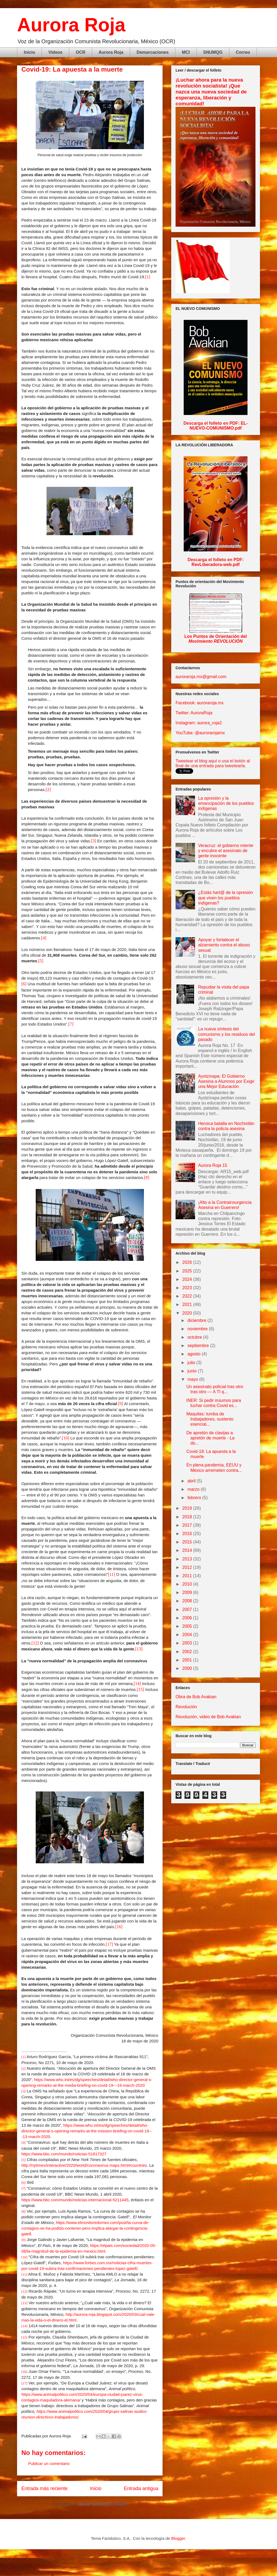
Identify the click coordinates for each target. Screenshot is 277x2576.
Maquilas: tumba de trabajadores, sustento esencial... (209, 1419)
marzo (194, 1489)
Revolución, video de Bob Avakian (208, 1716)
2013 (187, 1559)
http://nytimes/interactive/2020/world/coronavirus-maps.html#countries (84, 2165)
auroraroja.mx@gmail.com (201, 676)
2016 (187, 1533)
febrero (194, 1497)
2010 (187, 1584)
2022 (187, 1296)
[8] (146, 1177)
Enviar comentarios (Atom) (103, 2504)
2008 (187, 1601)
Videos (55, 52)
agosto (194, 1354)
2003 (187, 1643)
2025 (187, 1271)
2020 (187, 1313)
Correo (243, 52)
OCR (80, 52)
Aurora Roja (71, 24)
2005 (187, 1626)
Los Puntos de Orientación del (215, 639)
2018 (187, 1517)
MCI (186, 52)
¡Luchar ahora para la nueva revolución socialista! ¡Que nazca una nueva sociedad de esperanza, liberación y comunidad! (211, 91)
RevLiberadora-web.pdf (216, 564)
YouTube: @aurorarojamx (200, 733)
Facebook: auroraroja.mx (200, 703)
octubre (195, 1337)
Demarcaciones (153, 52)
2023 (187, 1287)
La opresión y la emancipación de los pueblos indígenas (226, 803)
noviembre (198, 1328)
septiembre (198, 1345)
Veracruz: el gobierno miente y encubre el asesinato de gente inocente (225, 850)
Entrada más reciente (44, 2488)
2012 (187, 1567)
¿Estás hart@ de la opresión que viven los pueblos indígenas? (225, 897)
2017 (187, 1525)
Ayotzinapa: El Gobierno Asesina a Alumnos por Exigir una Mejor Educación (226, 1081)
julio (191, 1362)
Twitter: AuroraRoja (194, 713)
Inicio (29, 52)
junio (192, 1371)
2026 (187, 1262)
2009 (187, 1592)
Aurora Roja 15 (212, 1165)
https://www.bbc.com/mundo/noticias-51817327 (63, 2154)
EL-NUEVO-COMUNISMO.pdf (219, 425)
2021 (187, 1304)
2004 (187, 1634)
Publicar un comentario (49, 2463)
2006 (187, 1618)
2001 (187, 1660)
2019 (187, 1508)
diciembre (197, 1320)
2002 (187, 1651)
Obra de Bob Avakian (196, 1696)
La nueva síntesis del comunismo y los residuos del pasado (226, 1034)
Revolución (186, 1706)
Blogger (178, 2538)
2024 (187, 1279)
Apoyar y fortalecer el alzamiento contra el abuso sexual (224, 944)
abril (192, 1481)
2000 (187, 1668)
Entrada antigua (141, 2488)
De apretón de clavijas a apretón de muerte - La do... (210, 1438)
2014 (187, 1550)
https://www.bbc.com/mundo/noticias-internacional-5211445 (74, 2200)
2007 (187, 1609)
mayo (193, 1379)
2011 (187, 1575)
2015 (187, 1542)
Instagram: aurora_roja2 (199, 723)
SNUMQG (213, 52)
